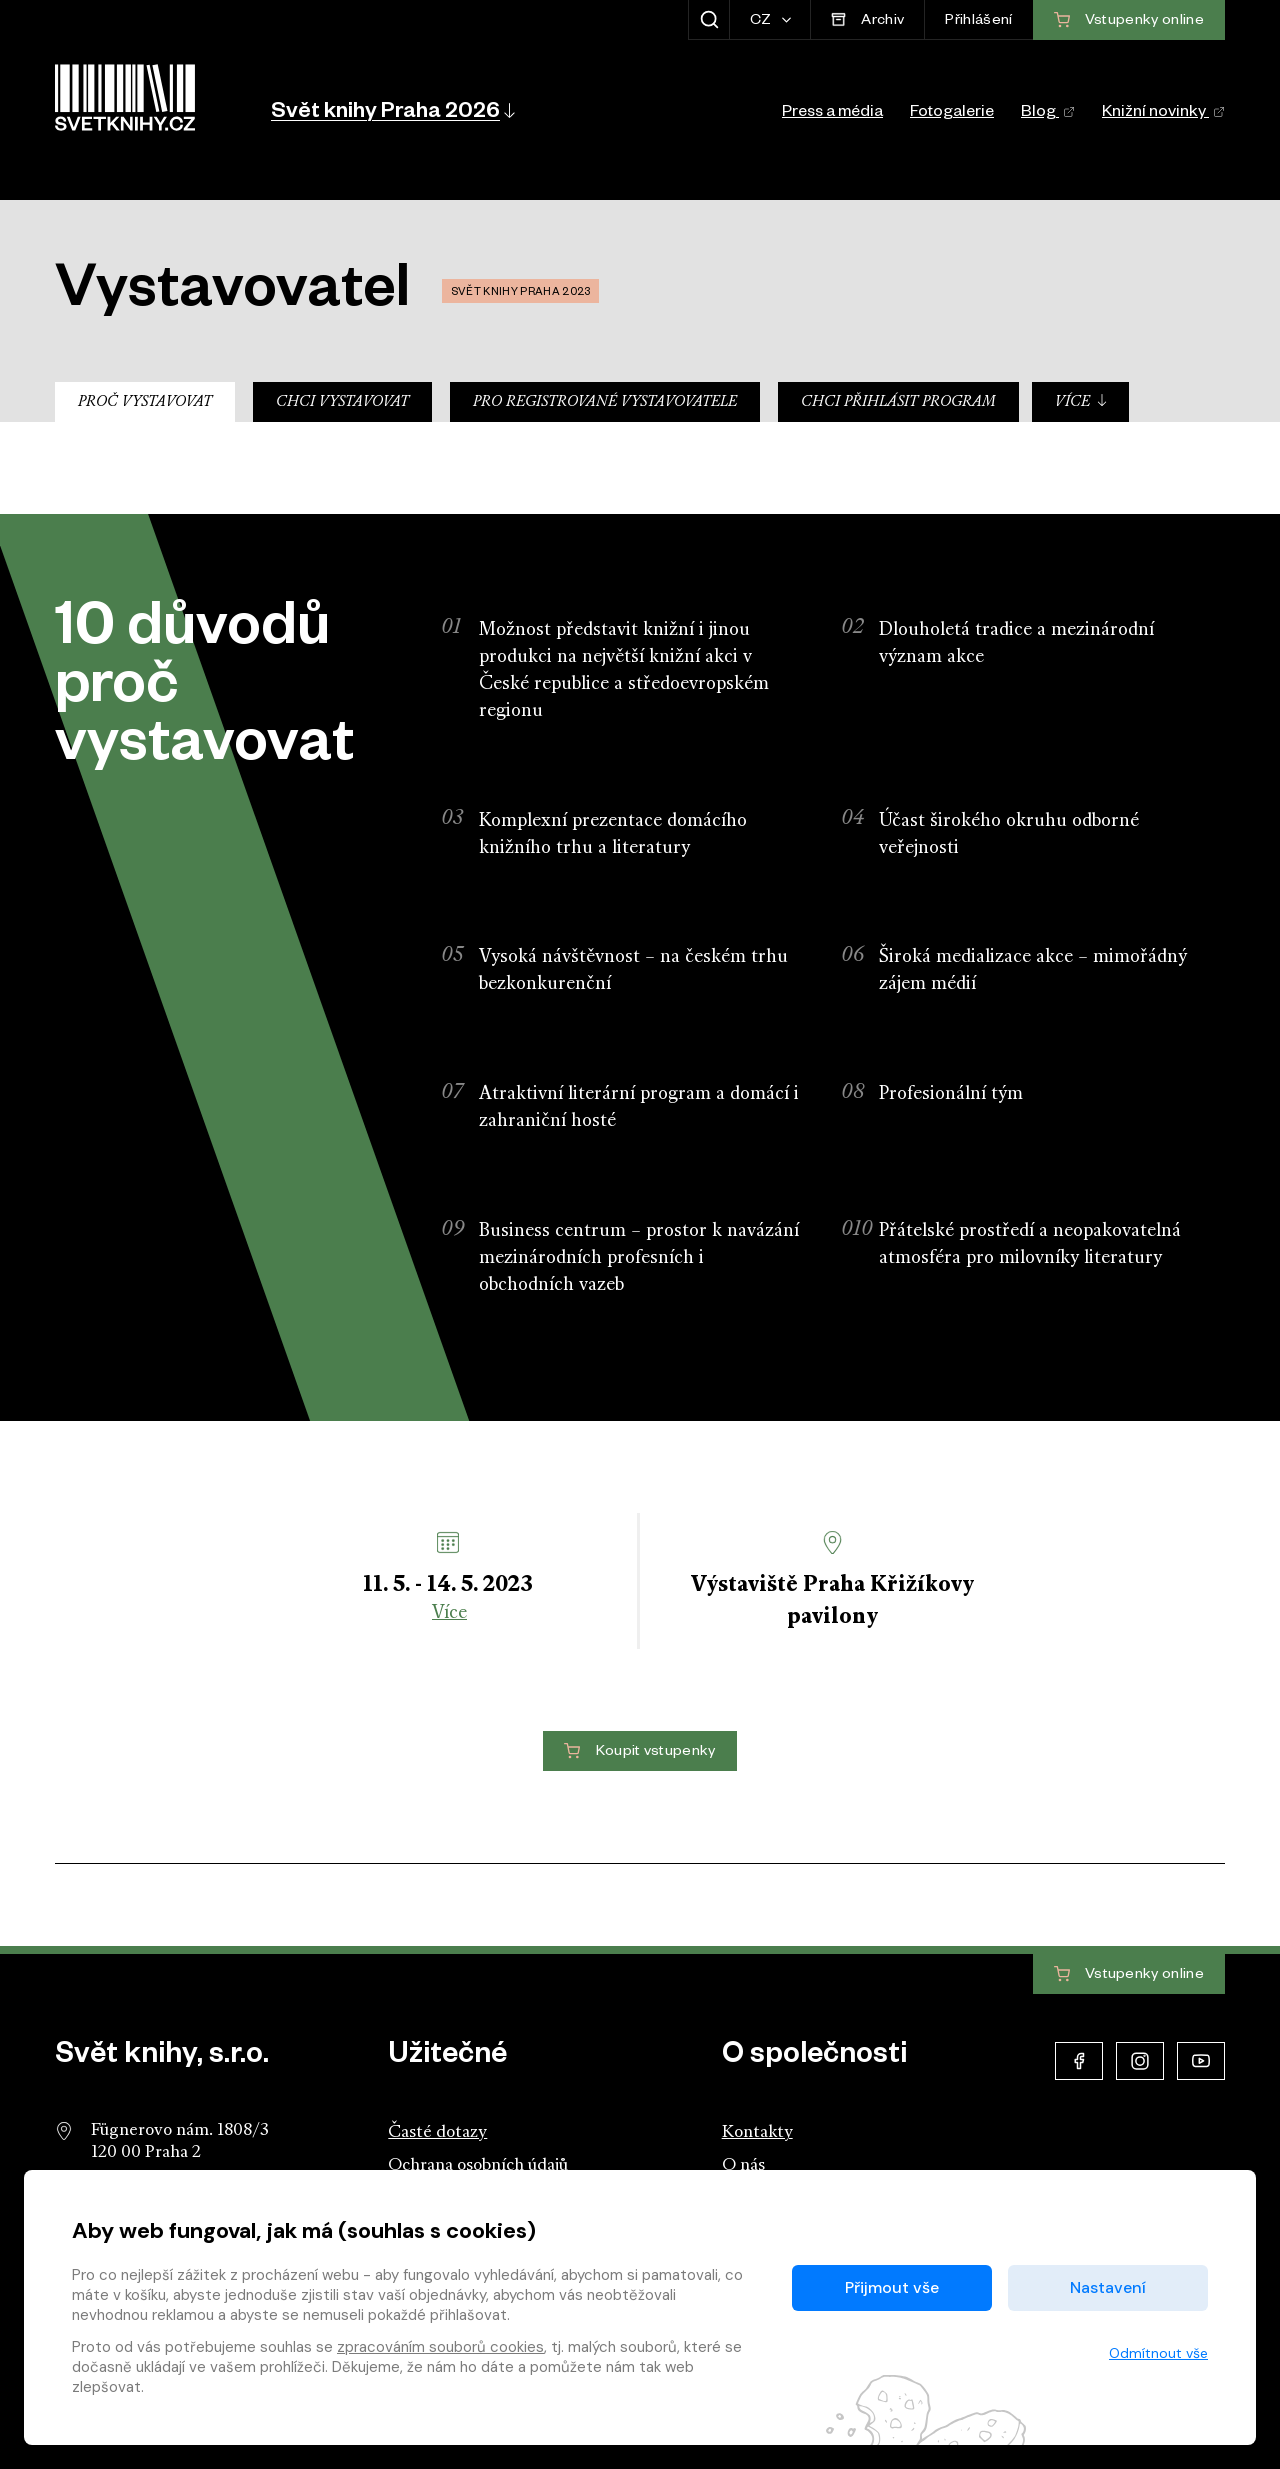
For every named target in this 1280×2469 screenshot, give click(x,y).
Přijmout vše (892, 2287)
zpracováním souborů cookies (440, 2347)
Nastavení (1108, 2287)
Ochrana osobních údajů (478, 2165)
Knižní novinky (1163, 114)
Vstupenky (1129, 1975)
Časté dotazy (437, 2132)
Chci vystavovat (342, 402)
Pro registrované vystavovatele (605, 402)
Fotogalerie (952, 114)
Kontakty (757, 2132)
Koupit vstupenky (639, 1752)
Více (1081, 401)
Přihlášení (978, 22)
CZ (762, 22)
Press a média (832, 114)
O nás (743, 2165)
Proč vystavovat (145, 402)
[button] (391, 110)
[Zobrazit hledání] (708, 20)
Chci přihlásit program (898, 402)
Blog (1048, 114)
